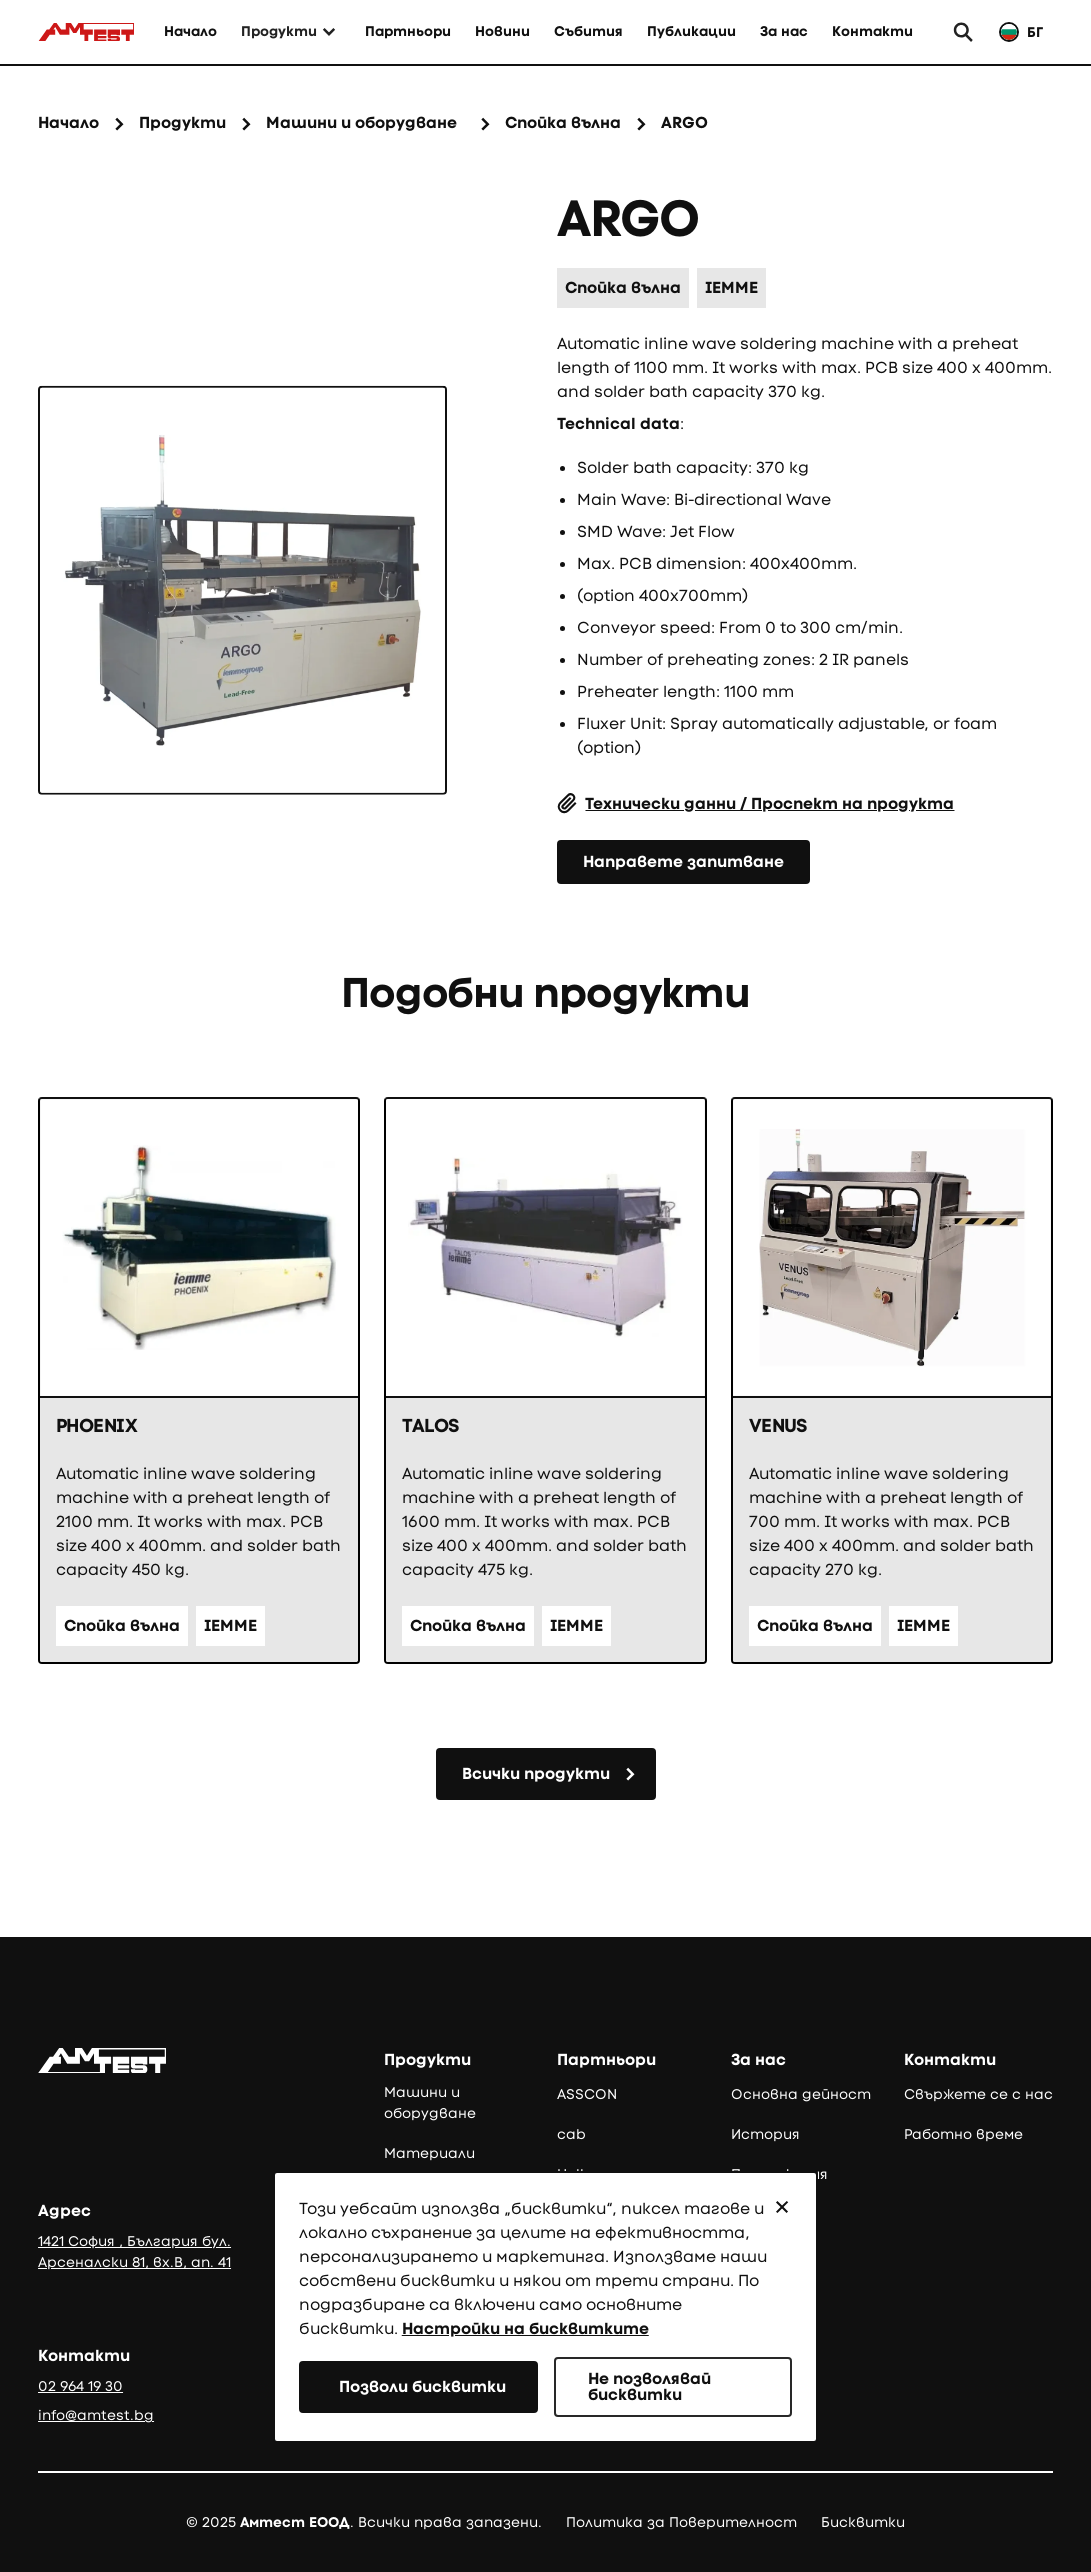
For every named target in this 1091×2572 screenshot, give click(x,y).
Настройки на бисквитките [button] (525, 2328)
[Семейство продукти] (361, 124)
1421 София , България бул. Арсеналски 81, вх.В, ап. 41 (134, 2251)
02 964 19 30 (80, 2386)
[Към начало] (86, 32)
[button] (782, 2207)
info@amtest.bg (96, 2415)
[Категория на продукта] (563, 124)
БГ (1035, 32)
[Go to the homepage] (102, 2060)
